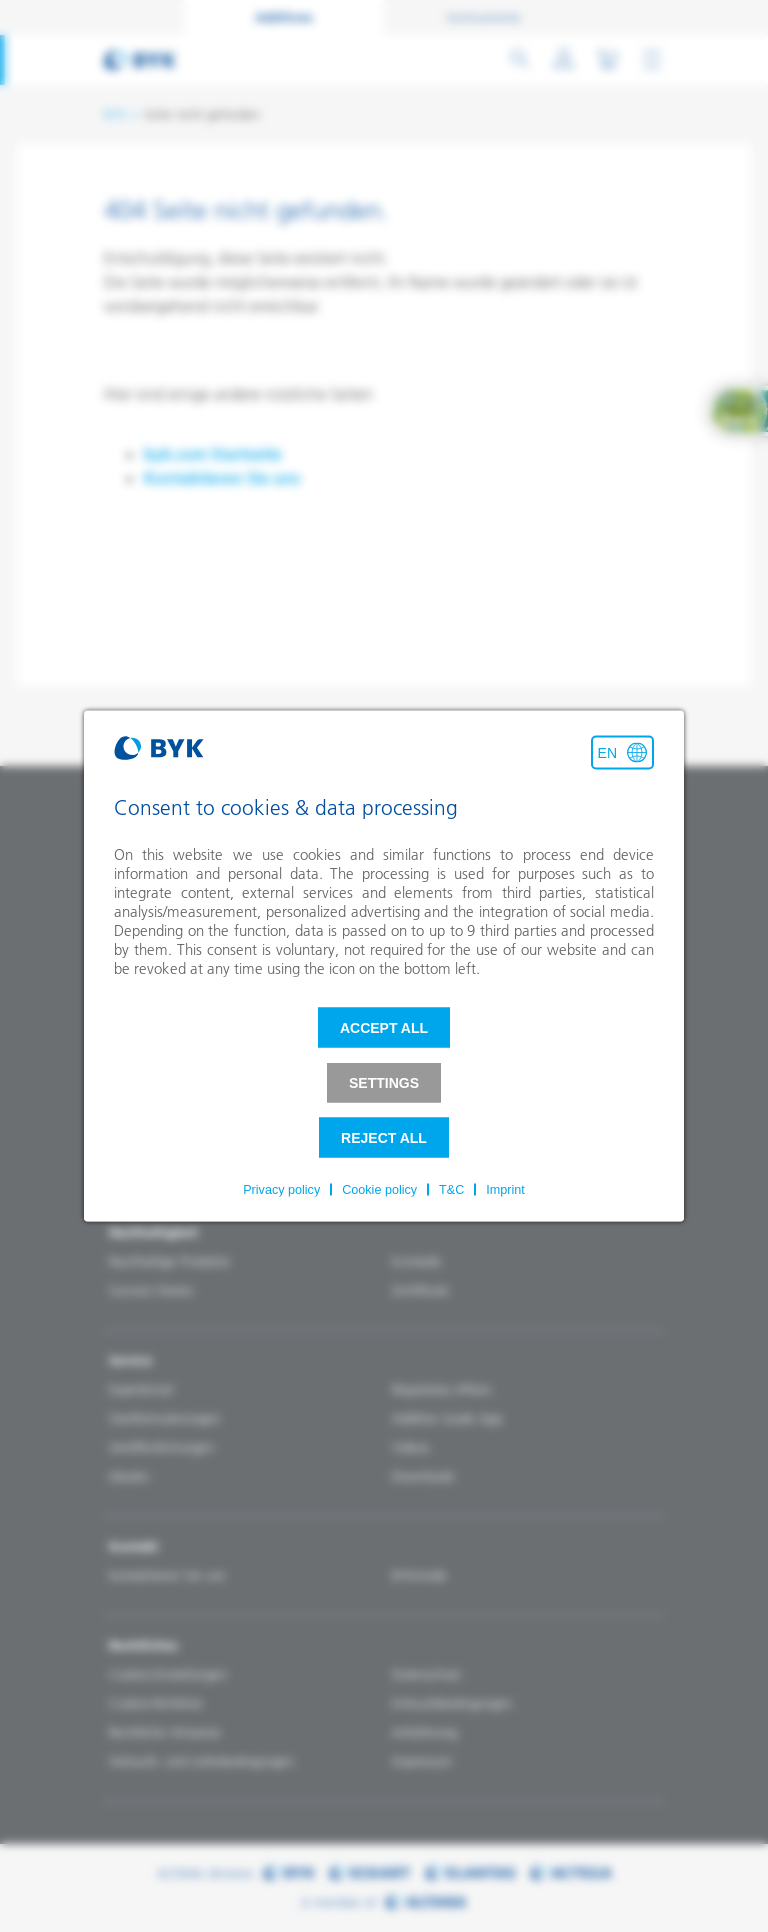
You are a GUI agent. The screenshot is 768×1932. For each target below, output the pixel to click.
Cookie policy (379, 1190)
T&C (451, 1190)
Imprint (505, 1190)
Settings (384, 1083)
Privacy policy (281, 1190)
